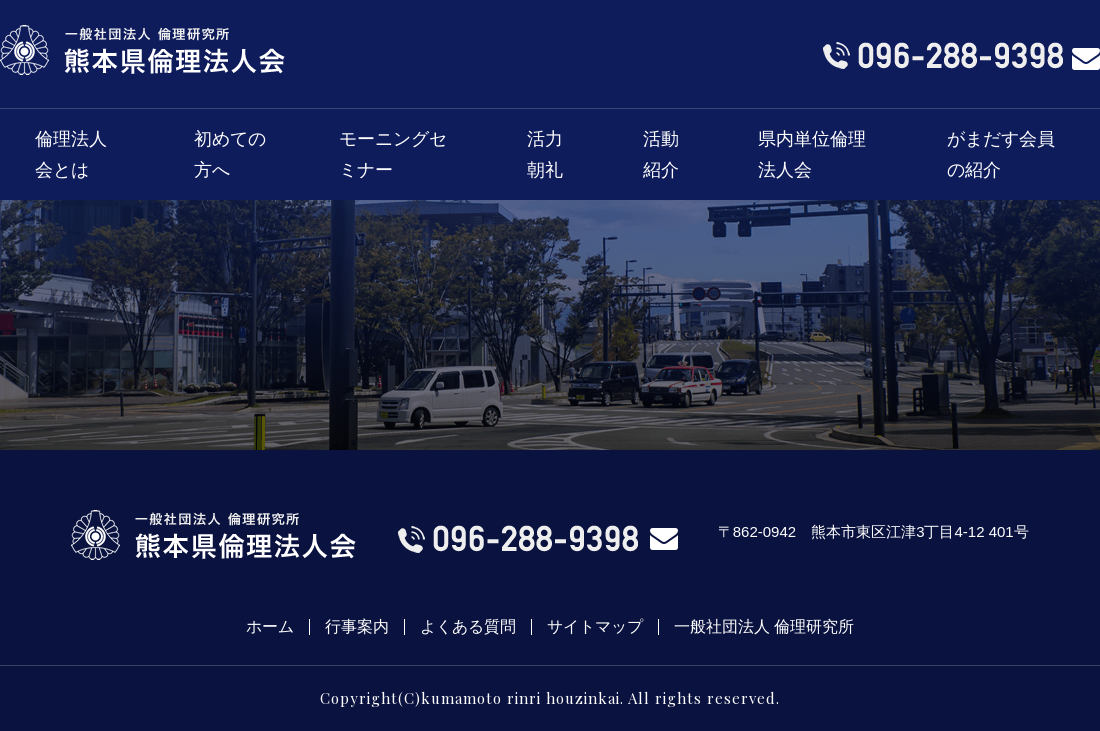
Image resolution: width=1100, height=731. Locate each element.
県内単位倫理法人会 (812, 154)
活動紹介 (661, 154)
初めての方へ (230, 154)
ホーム (270, 627)
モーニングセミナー (393, 154)
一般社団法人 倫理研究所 (764, 627)
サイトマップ (595, 627)
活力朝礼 (545, 154)
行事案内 (357, 627)
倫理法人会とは (71, 154)
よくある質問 (468, 627)
